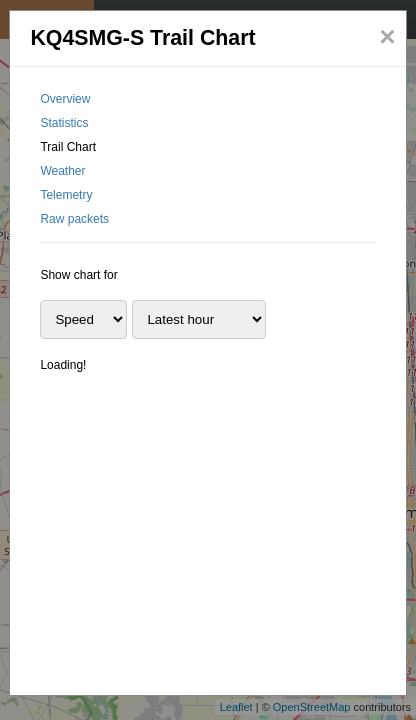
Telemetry (66, 195)
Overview (65, 99)
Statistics (64, 123)
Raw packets (74, 219)
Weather (62, 171)
